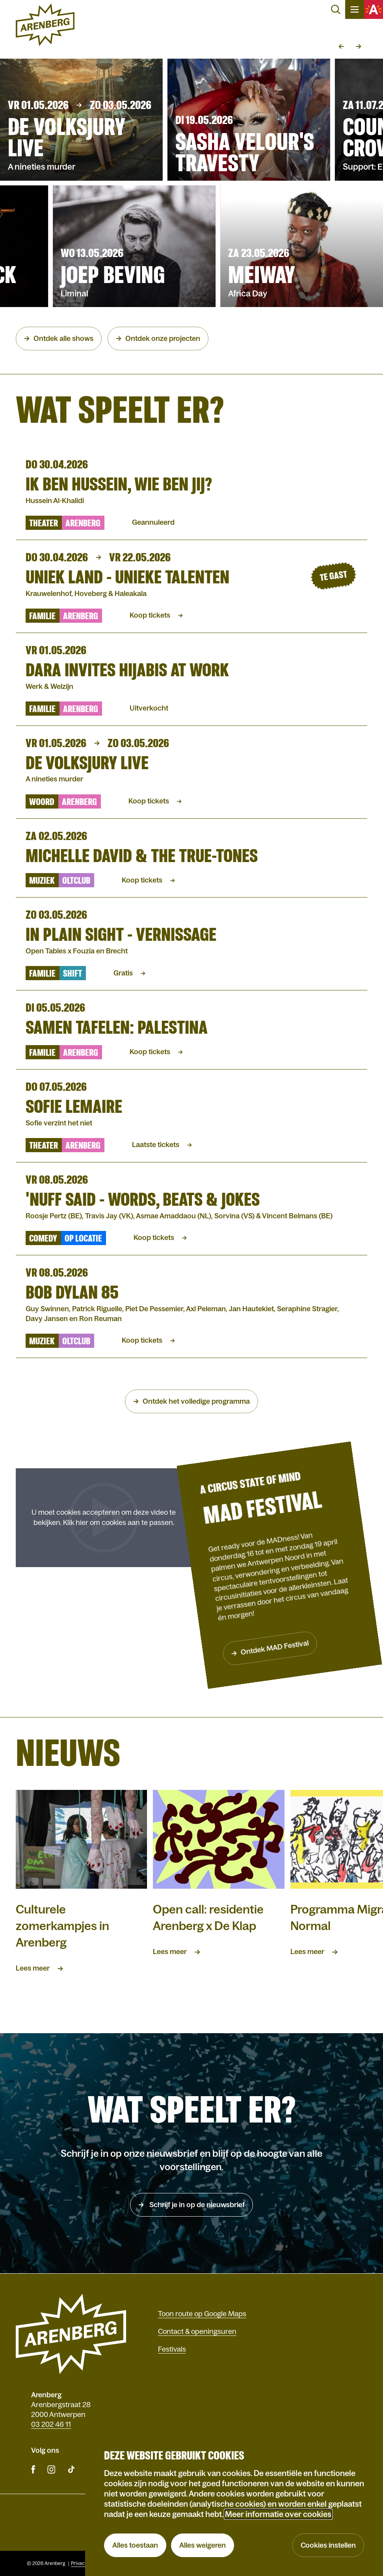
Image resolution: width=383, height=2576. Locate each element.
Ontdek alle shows (63, 338)
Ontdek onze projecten (162, 338)
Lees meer (33, 1968)
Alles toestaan (135, 2545)
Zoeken (335, 9)
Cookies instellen (328, 2545)
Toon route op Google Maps (202, 2314)
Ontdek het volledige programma (196, 1401)
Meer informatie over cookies (278, 2514)
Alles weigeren (202, 2545)
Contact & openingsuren (197, 2331)
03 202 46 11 (51, 2424)
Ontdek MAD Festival (271, 1647)
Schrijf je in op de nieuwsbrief (196, 2205)
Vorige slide (341, 46)
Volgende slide (358, 46)
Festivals (172, 2349)
